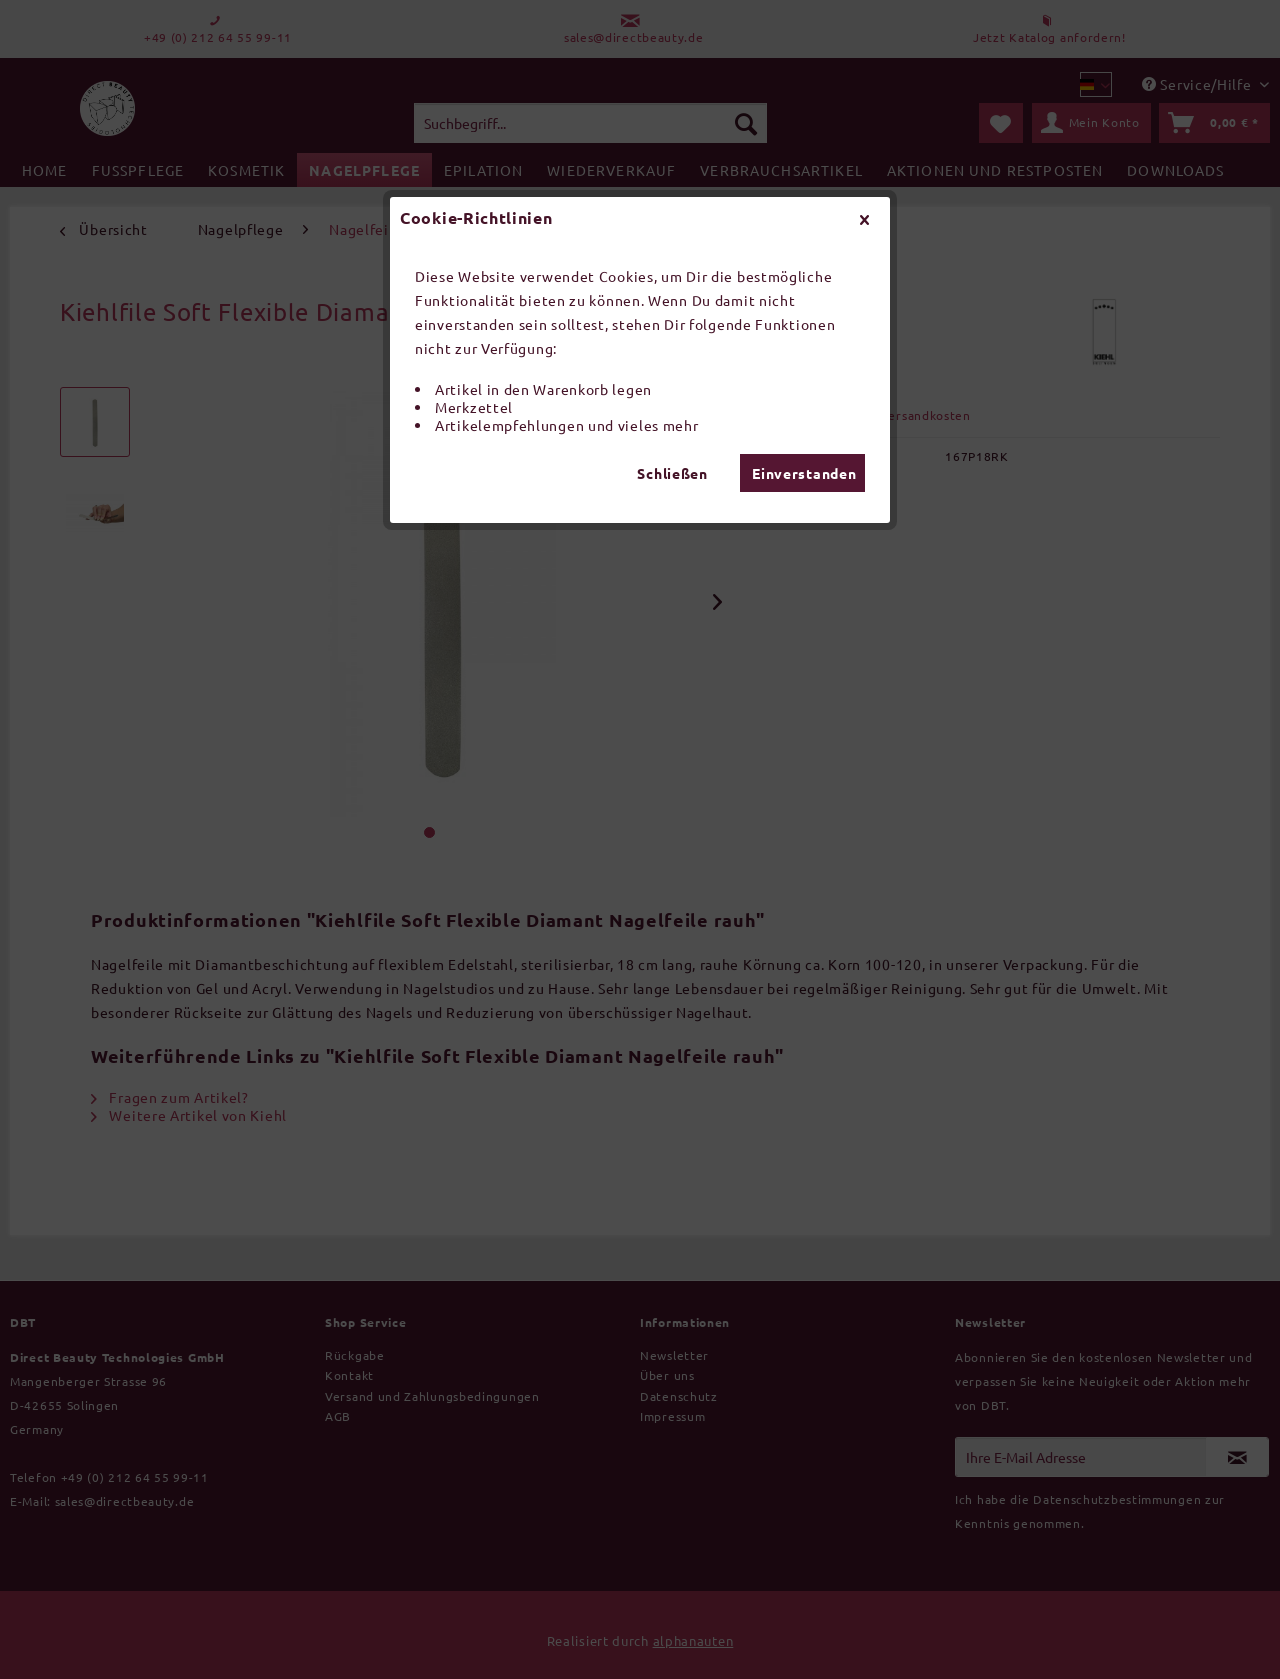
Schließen (672, 473)
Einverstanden (804, 473)
